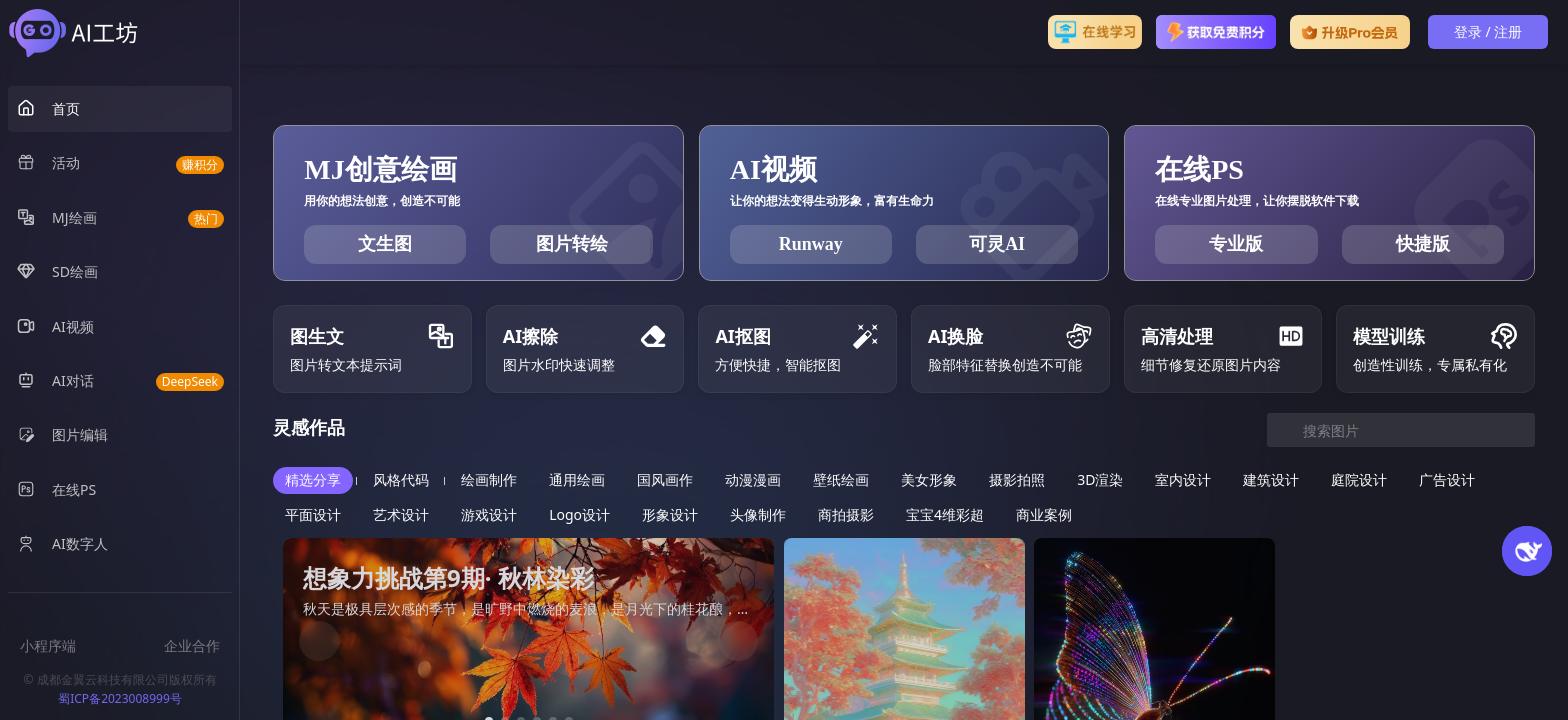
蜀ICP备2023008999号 (120, 698)
